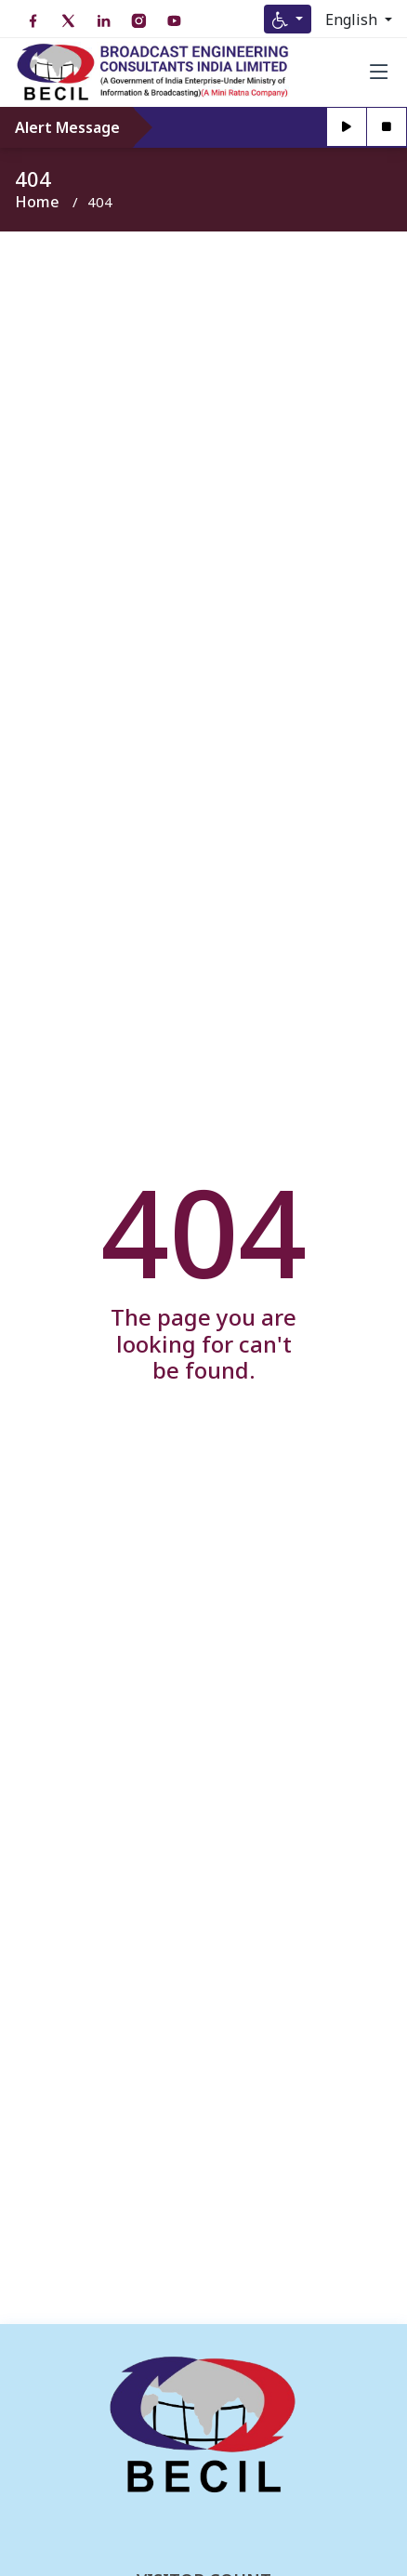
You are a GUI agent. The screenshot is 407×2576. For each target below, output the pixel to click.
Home (37, 202)
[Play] (347, 127)
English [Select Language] (353, 19)
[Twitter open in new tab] (68, 21)
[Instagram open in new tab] (138, 21)
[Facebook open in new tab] (33, 21)
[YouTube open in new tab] (174, 21)
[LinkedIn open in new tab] (103, 21)
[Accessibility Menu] (287, 19)
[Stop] (387, 127)
